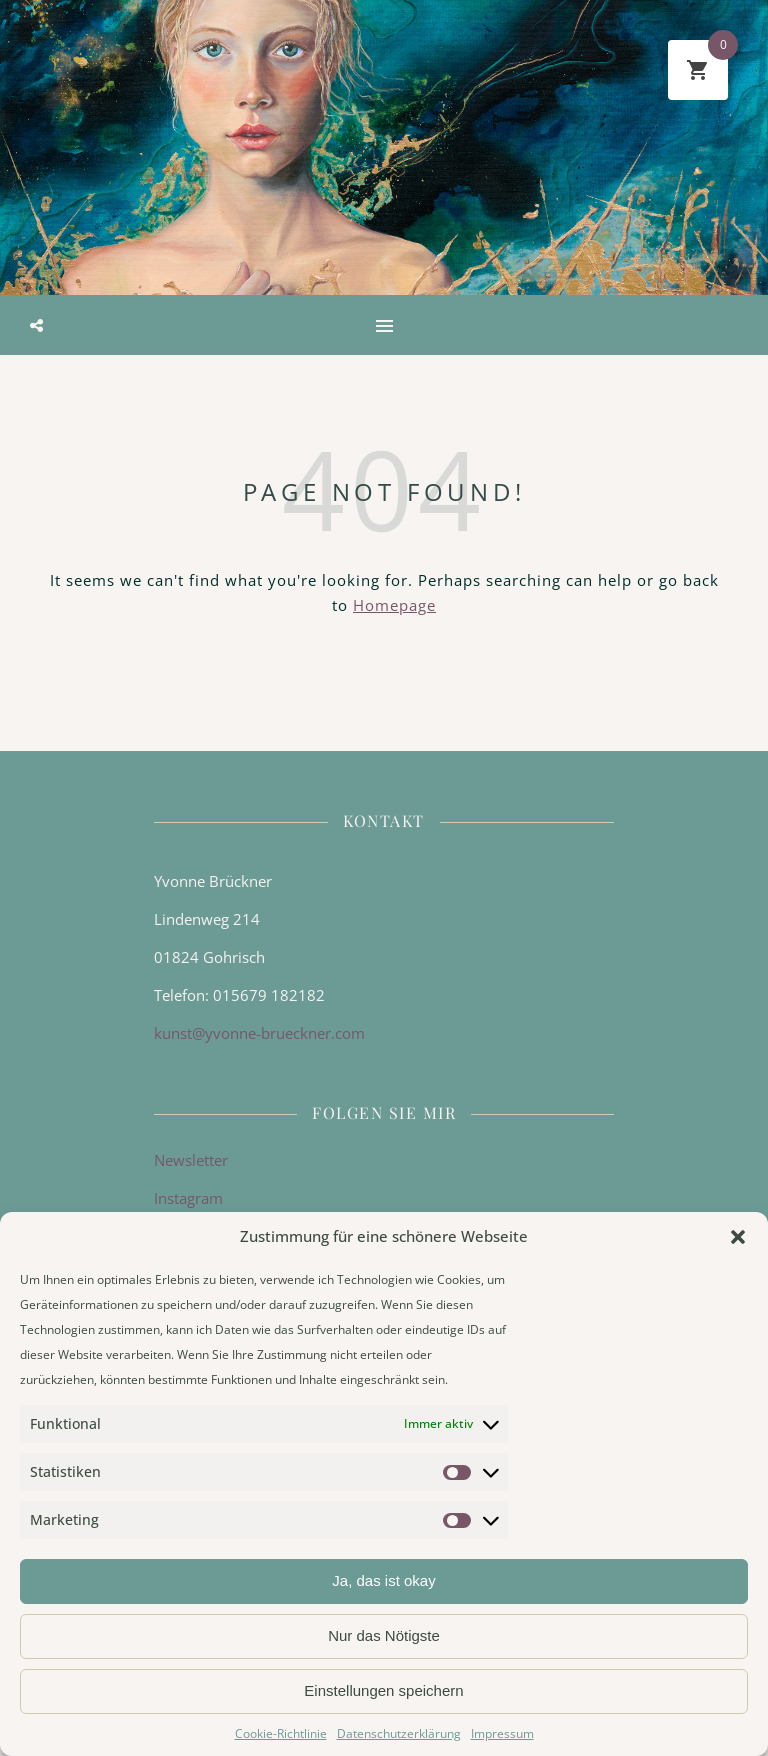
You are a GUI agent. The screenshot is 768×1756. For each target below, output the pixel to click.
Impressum (502, 1733)
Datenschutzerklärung (399, 1733)
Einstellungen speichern (383, 1690)
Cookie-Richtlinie (281, 1733)
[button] (738, 1237)
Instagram (188, 1198)
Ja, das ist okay (383, 1580)
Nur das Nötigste (384, 1635)
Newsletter (191, 1160)
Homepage (394, 605)
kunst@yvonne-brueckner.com (259, 1033)
